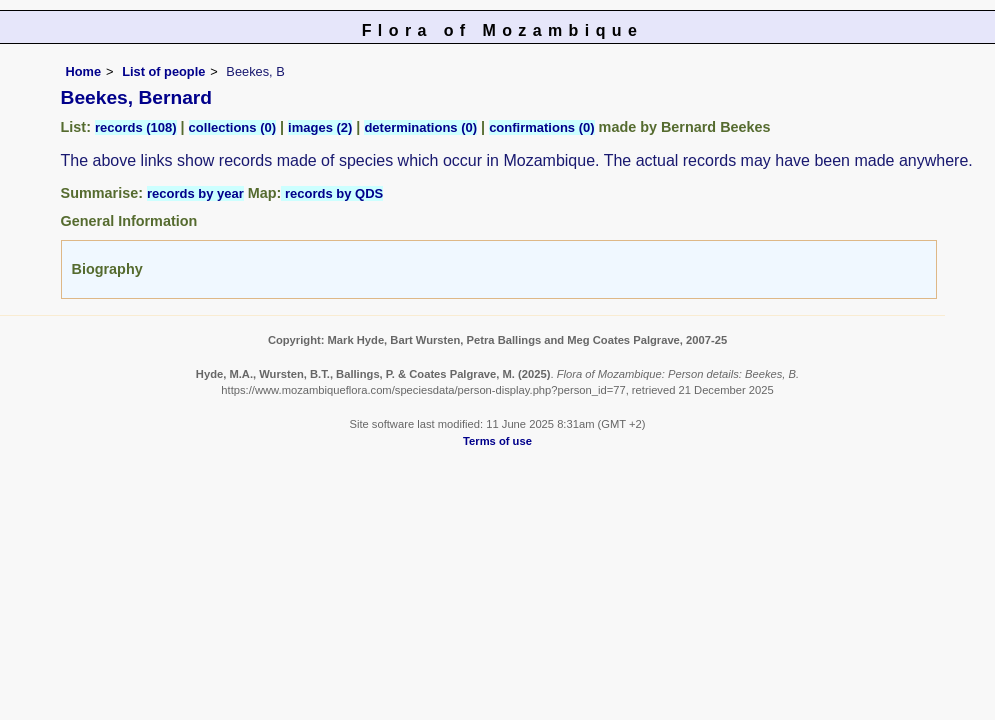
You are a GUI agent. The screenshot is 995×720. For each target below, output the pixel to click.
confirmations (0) (541, 127)
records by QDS (332, 193)
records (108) (136, 127)
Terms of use (497, 441)
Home (84, 71)
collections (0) (232, 127)
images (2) (320, 127)
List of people (163, 71)
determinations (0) (420, 127)
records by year (195, 193)
